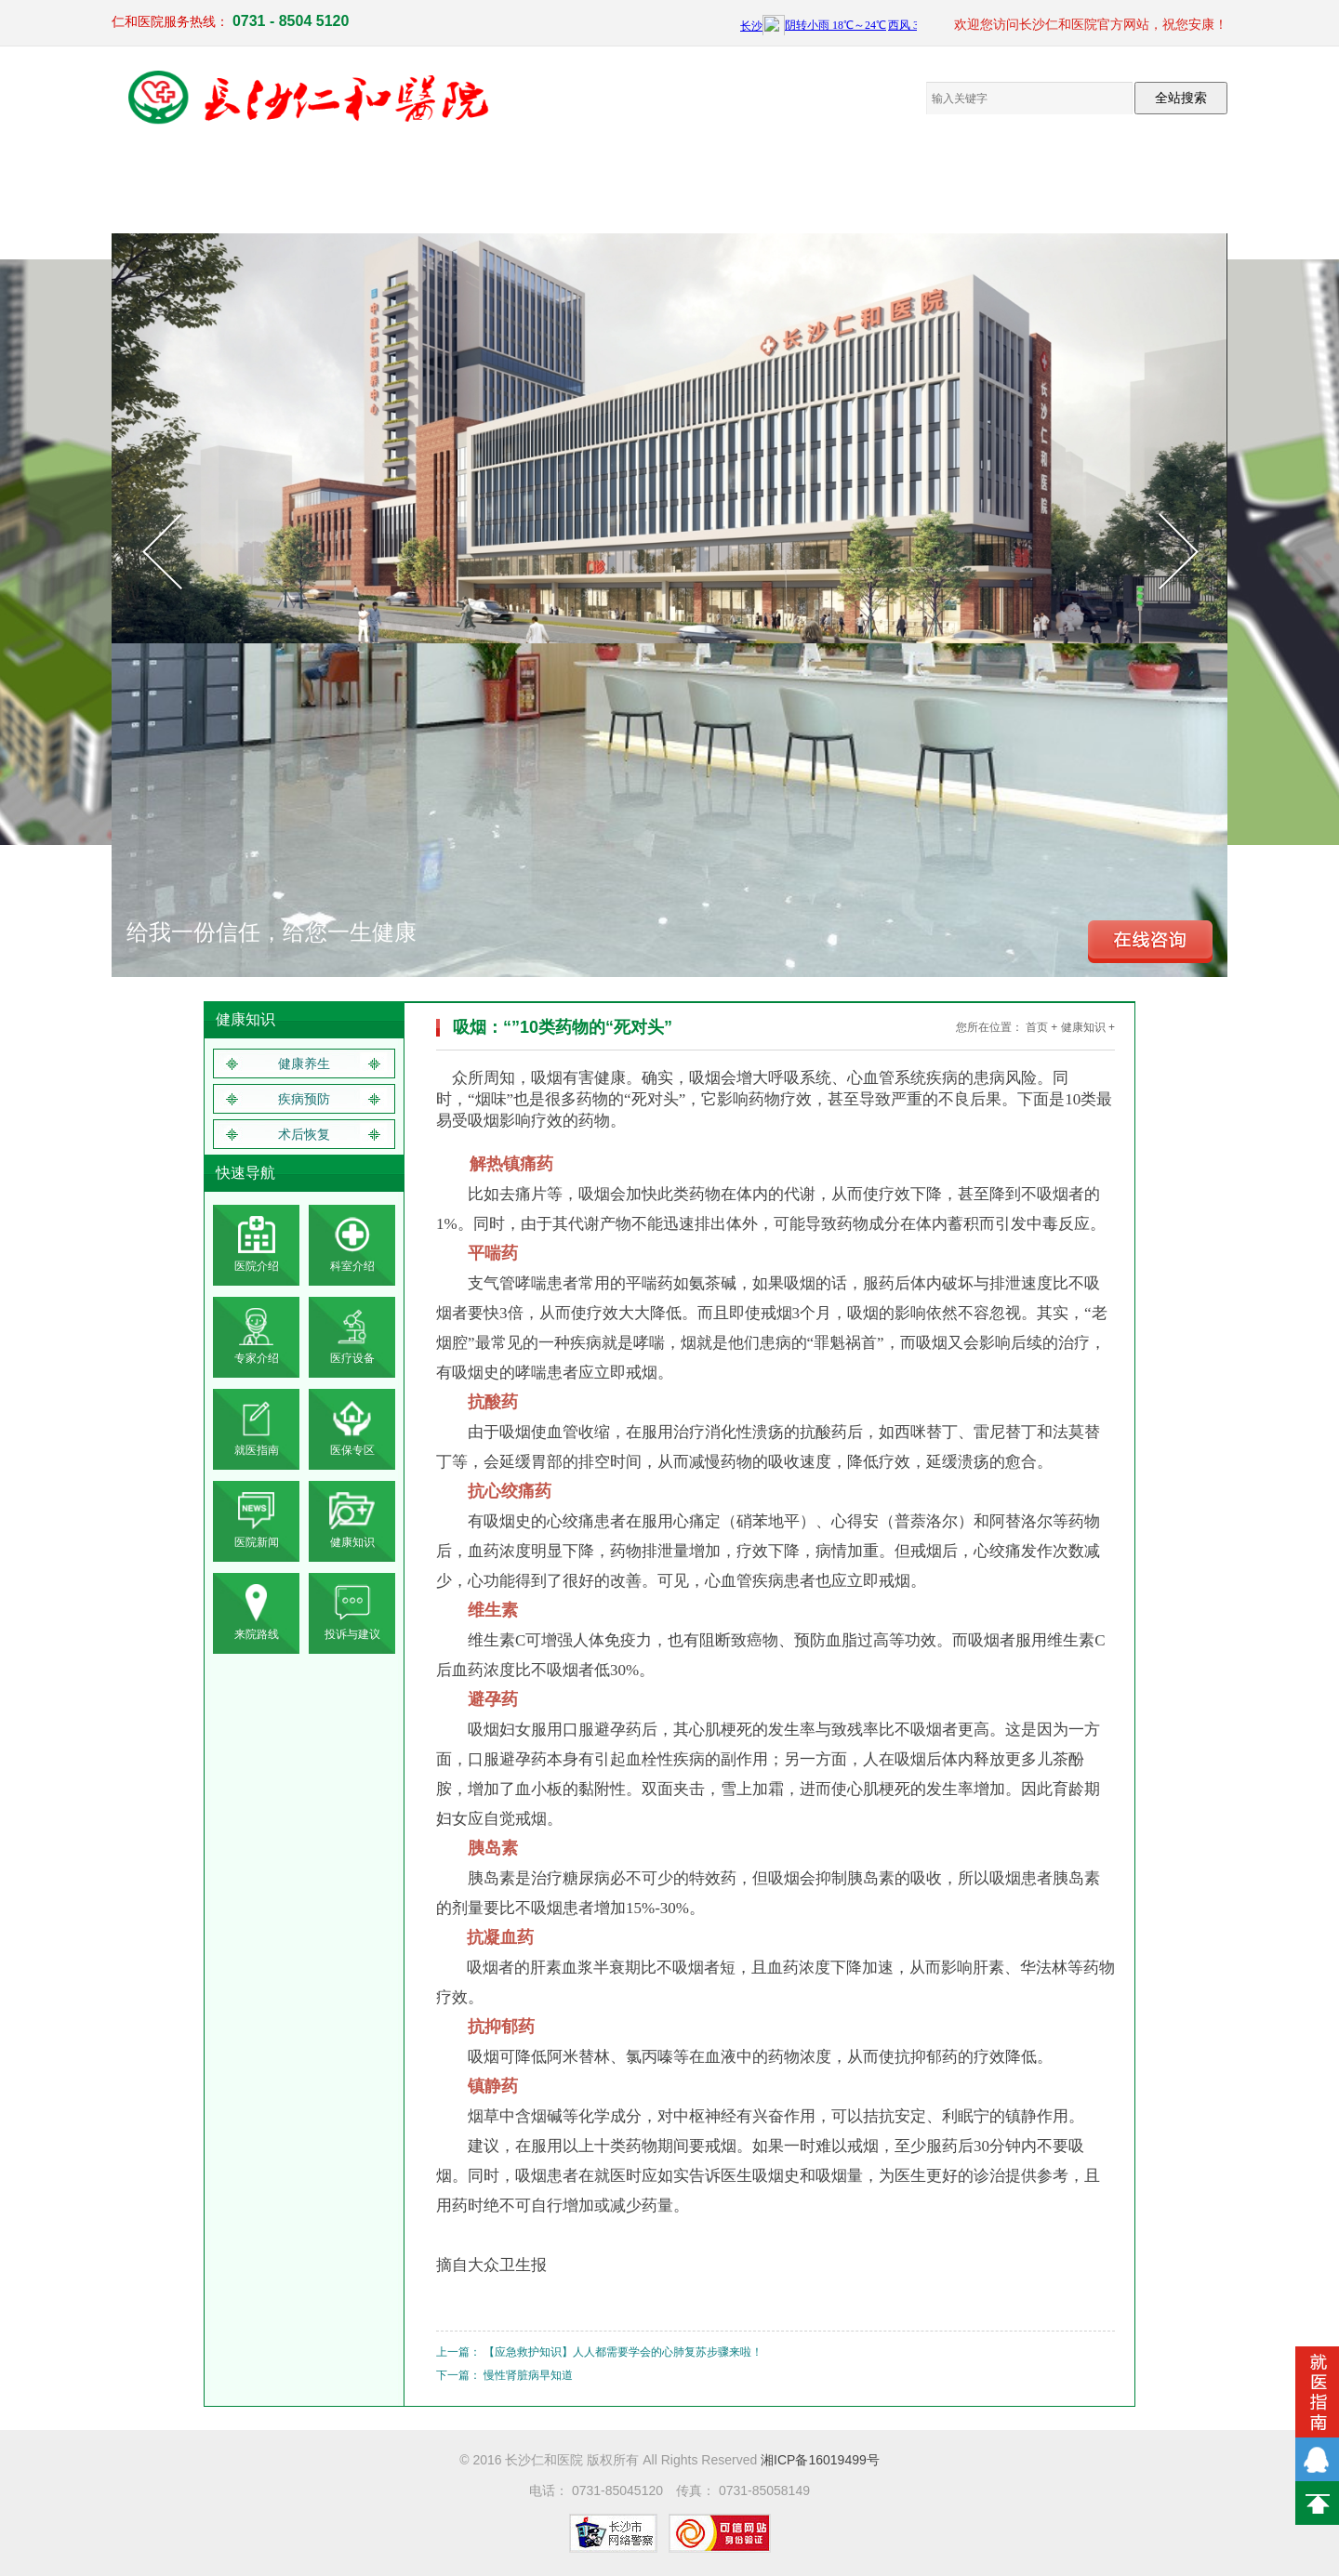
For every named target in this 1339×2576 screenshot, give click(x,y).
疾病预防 (304, 1098)
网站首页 (158, 185)
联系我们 (1088, 185)
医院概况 (251, 185)
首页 (1037, 1027)
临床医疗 (344, 185)
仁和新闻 (809, 185)
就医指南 (995, 185)
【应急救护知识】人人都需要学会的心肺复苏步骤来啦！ (623, 2351)
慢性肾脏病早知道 (528, 2375)
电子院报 (623, 185)
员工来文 (716, 185)
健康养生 (304, 1063)
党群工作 (530, 185)
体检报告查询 (1181, 185)
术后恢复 (304, 1134)
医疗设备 (437, 185)
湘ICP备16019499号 (820, 2459)
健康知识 (902, 185)
